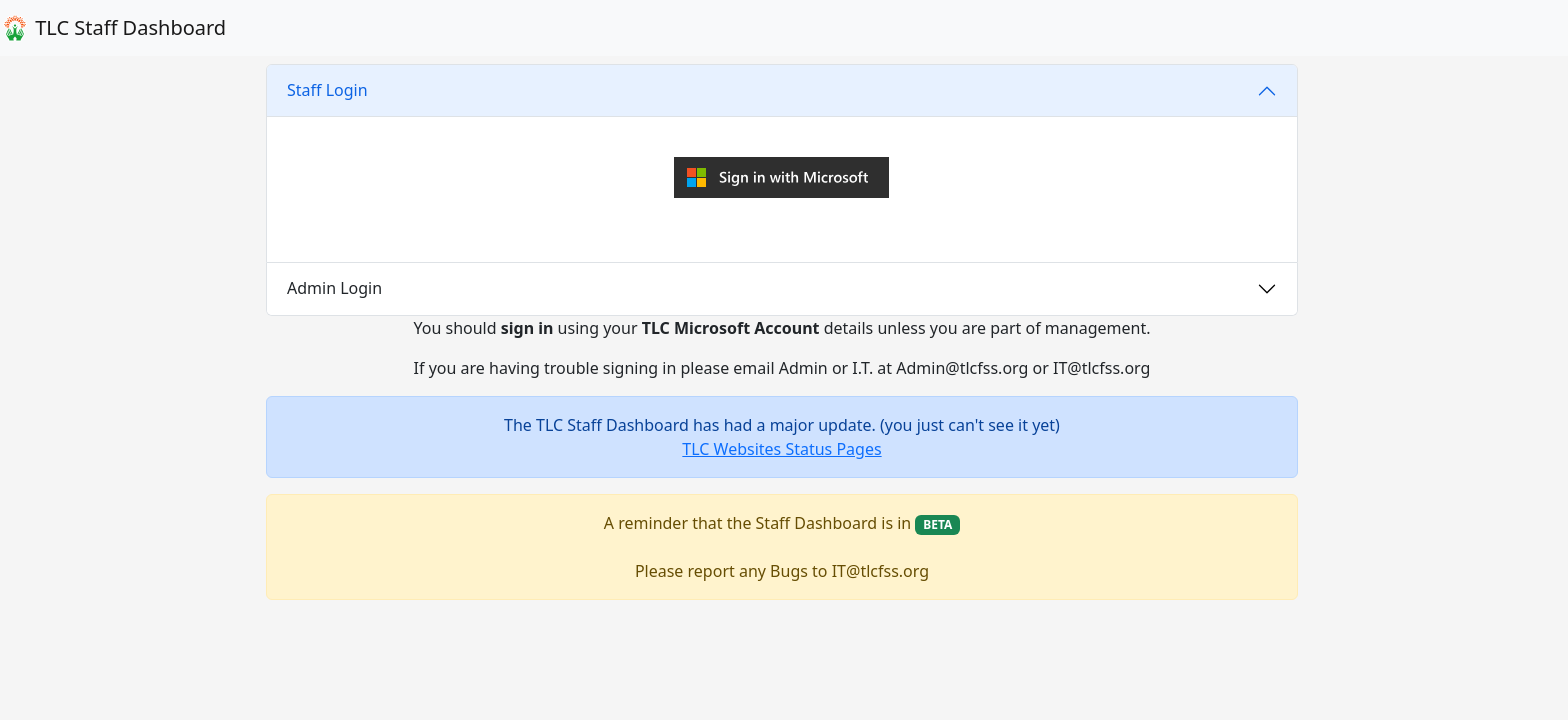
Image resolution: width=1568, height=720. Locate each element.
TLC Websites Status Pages (781, 449)
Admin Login (334, 288)
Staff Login (327, 90)
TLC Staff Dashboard (113, 28)
